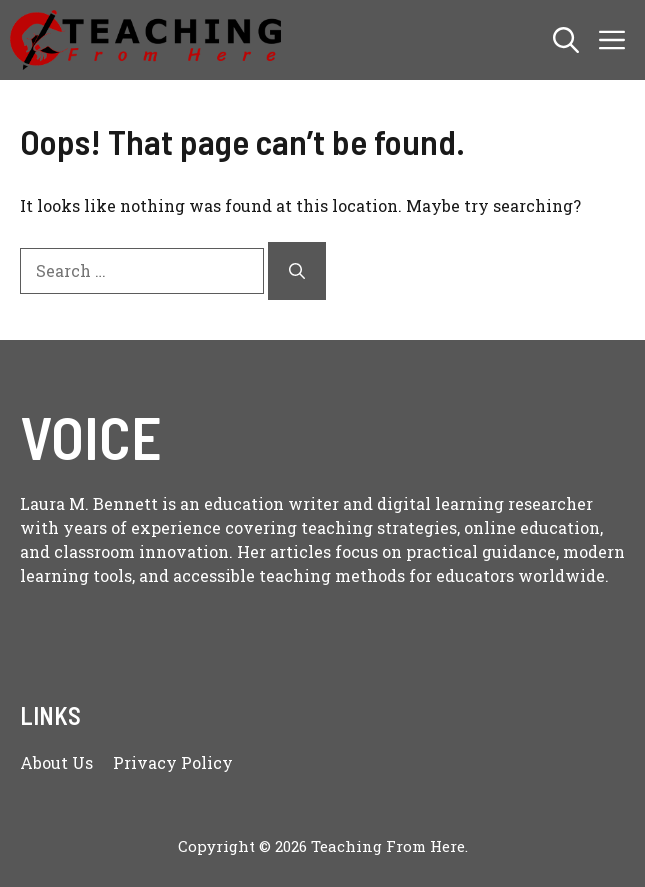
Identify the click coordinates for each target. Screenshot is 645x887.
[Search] (297, 271)
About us (56, 762)
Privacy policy (173, 762)
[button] (566, 40)
